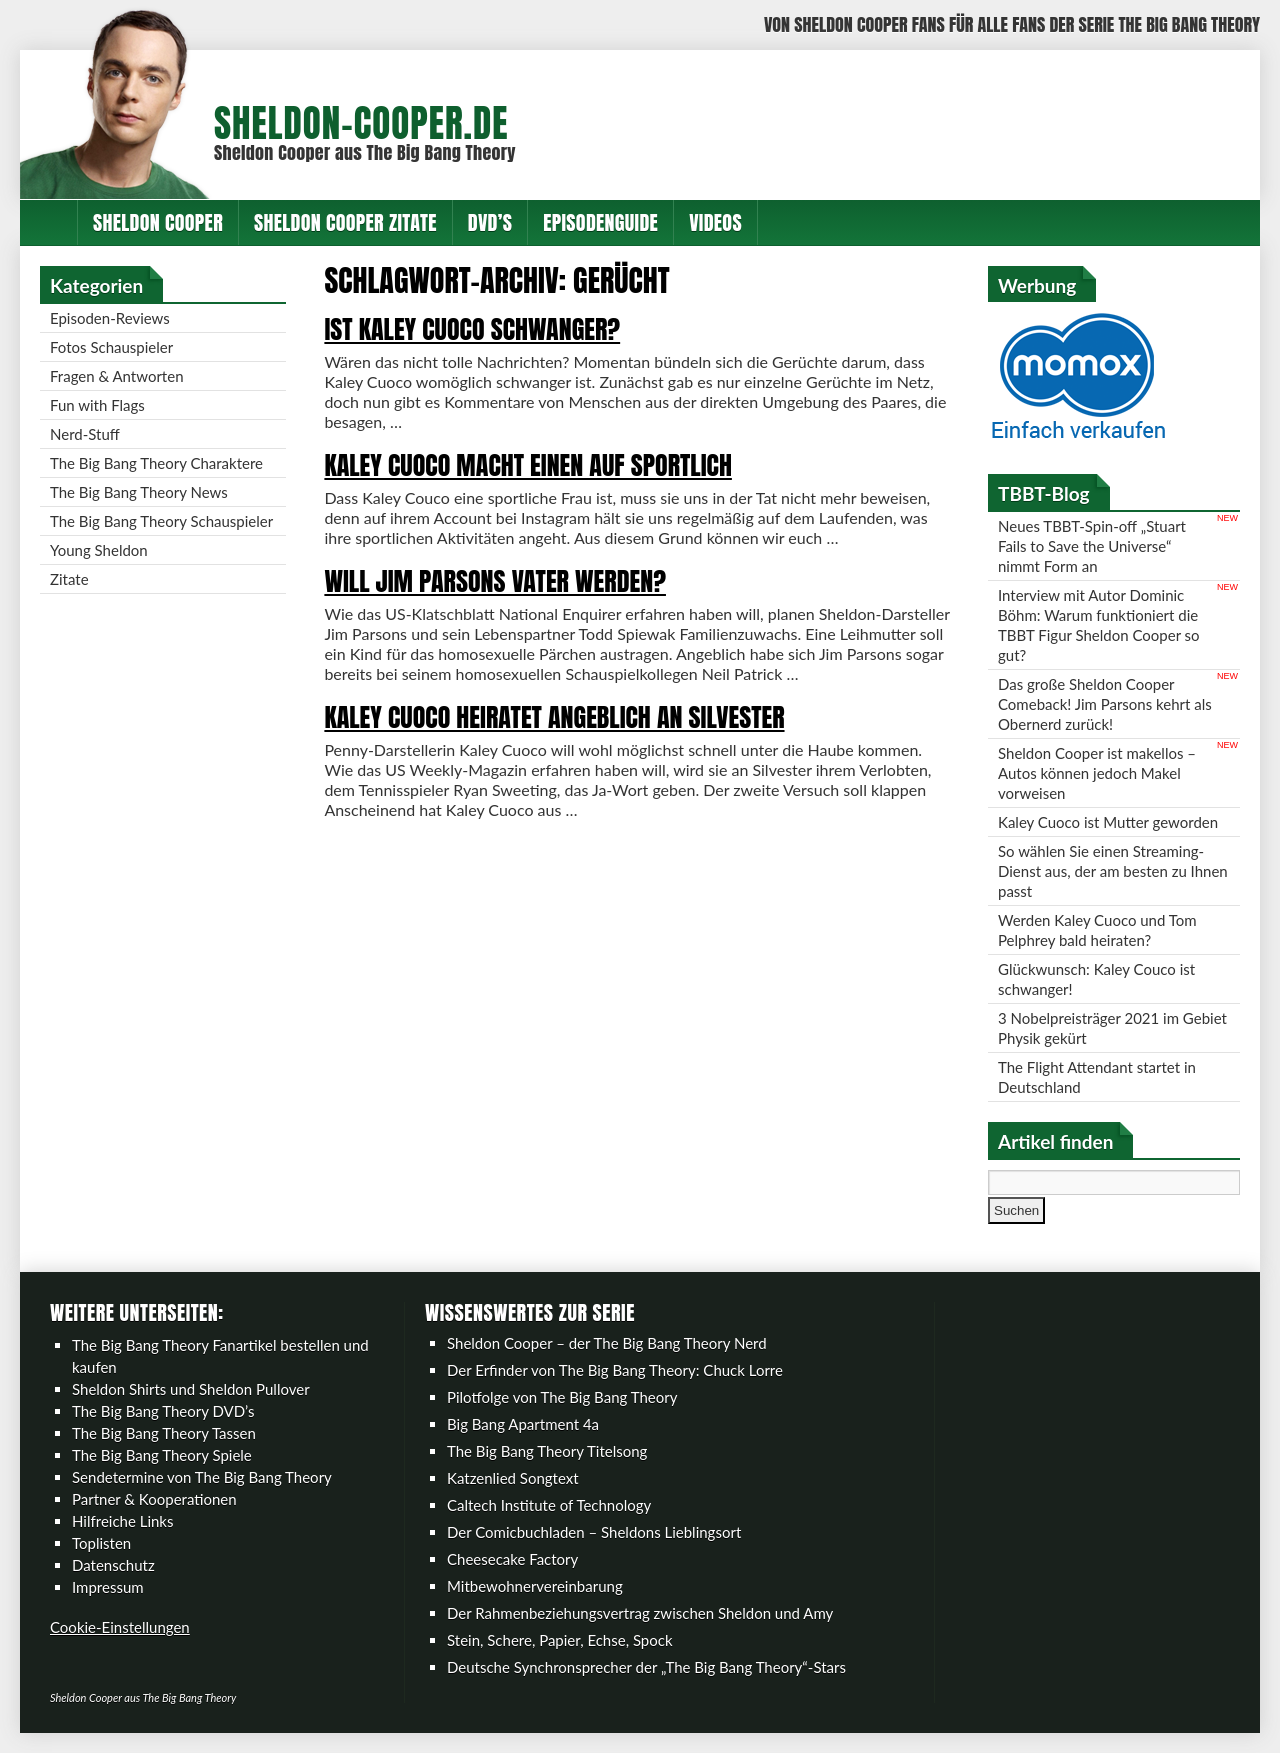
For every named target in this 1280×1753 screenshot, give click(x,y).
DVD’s (490, 222)
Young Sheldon (99, 550)
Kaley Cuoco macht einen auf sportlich (527, 465)
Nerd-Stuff (85, 434)
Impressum (108, 1587)
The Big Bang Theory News (139, 492)
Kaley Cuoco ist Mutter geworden (1108, 822)
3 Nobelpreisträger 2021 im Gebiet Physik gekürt (1112, 1028)
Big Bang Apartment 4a (523, 1424)
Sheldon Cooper (158, 222)
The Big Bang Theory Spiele (162, 1455)
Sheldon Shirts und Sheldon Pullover (191, 1389)
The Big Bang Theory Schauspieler (161, 521)
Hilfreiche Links (123, 1521)
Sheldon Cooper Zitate (345, 222)
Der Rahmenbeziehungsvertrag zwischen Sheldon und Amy (640, 1613)
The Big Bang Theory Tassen (164, 1433)
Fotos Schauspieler (111, 347)
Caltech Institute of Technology (549, 1505)
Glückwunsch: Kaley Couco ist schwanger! (1096, 979)
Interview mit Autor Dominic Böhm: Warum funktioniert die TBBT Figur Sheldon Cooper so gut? (1099, 625)
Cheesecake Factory (512, 1559)
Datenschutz (113, 1565)
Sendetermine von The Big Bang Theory (202, 1477)
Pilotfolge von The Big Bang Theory (562, 1397)
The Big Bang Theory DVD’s (163, 1411)
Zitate (69, 579)
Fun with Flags (97, 405)
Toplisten (101, 1543)
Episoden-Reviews (110, 318)
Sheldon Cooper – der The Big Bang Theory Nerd (607, 1343)
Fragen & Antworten (117, 376)
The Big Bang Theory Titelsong (547, 1451)
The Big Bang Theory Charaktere (156, 463)
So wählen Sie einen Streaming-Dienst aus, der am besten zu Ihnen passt (1113, 871)
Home (49, 222)
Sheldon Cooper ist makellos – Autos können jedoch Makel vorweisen (1097, 773)
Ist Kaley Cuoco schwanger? (472, 329)
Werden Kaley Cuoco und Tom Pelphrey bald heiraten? (1097, 930)
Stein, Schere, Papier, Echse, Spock (560, 1640)
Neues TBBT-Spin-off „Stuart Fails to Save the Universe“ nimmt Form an (1092, 546)
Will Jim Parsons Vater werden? (495, 581)
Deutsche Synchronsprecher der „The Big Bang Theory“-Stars (646, 1667)
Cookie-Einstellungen (120, 1627)
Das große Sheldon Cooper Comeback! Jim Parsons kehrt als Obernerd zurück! (1105, 704)
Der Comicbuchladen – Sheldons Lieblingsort (594, 1532)
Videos (715, 222)
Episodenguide (600, 222)
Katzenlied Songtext (513, 1478)
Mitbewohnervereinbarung (535, 1586)
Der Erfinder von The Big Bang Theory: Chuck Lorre (615, 1370)
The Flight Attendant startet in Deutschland (1097, 1077)
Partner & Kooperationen (154, 1499)
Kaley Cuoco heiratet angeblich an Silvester (554, 717)
